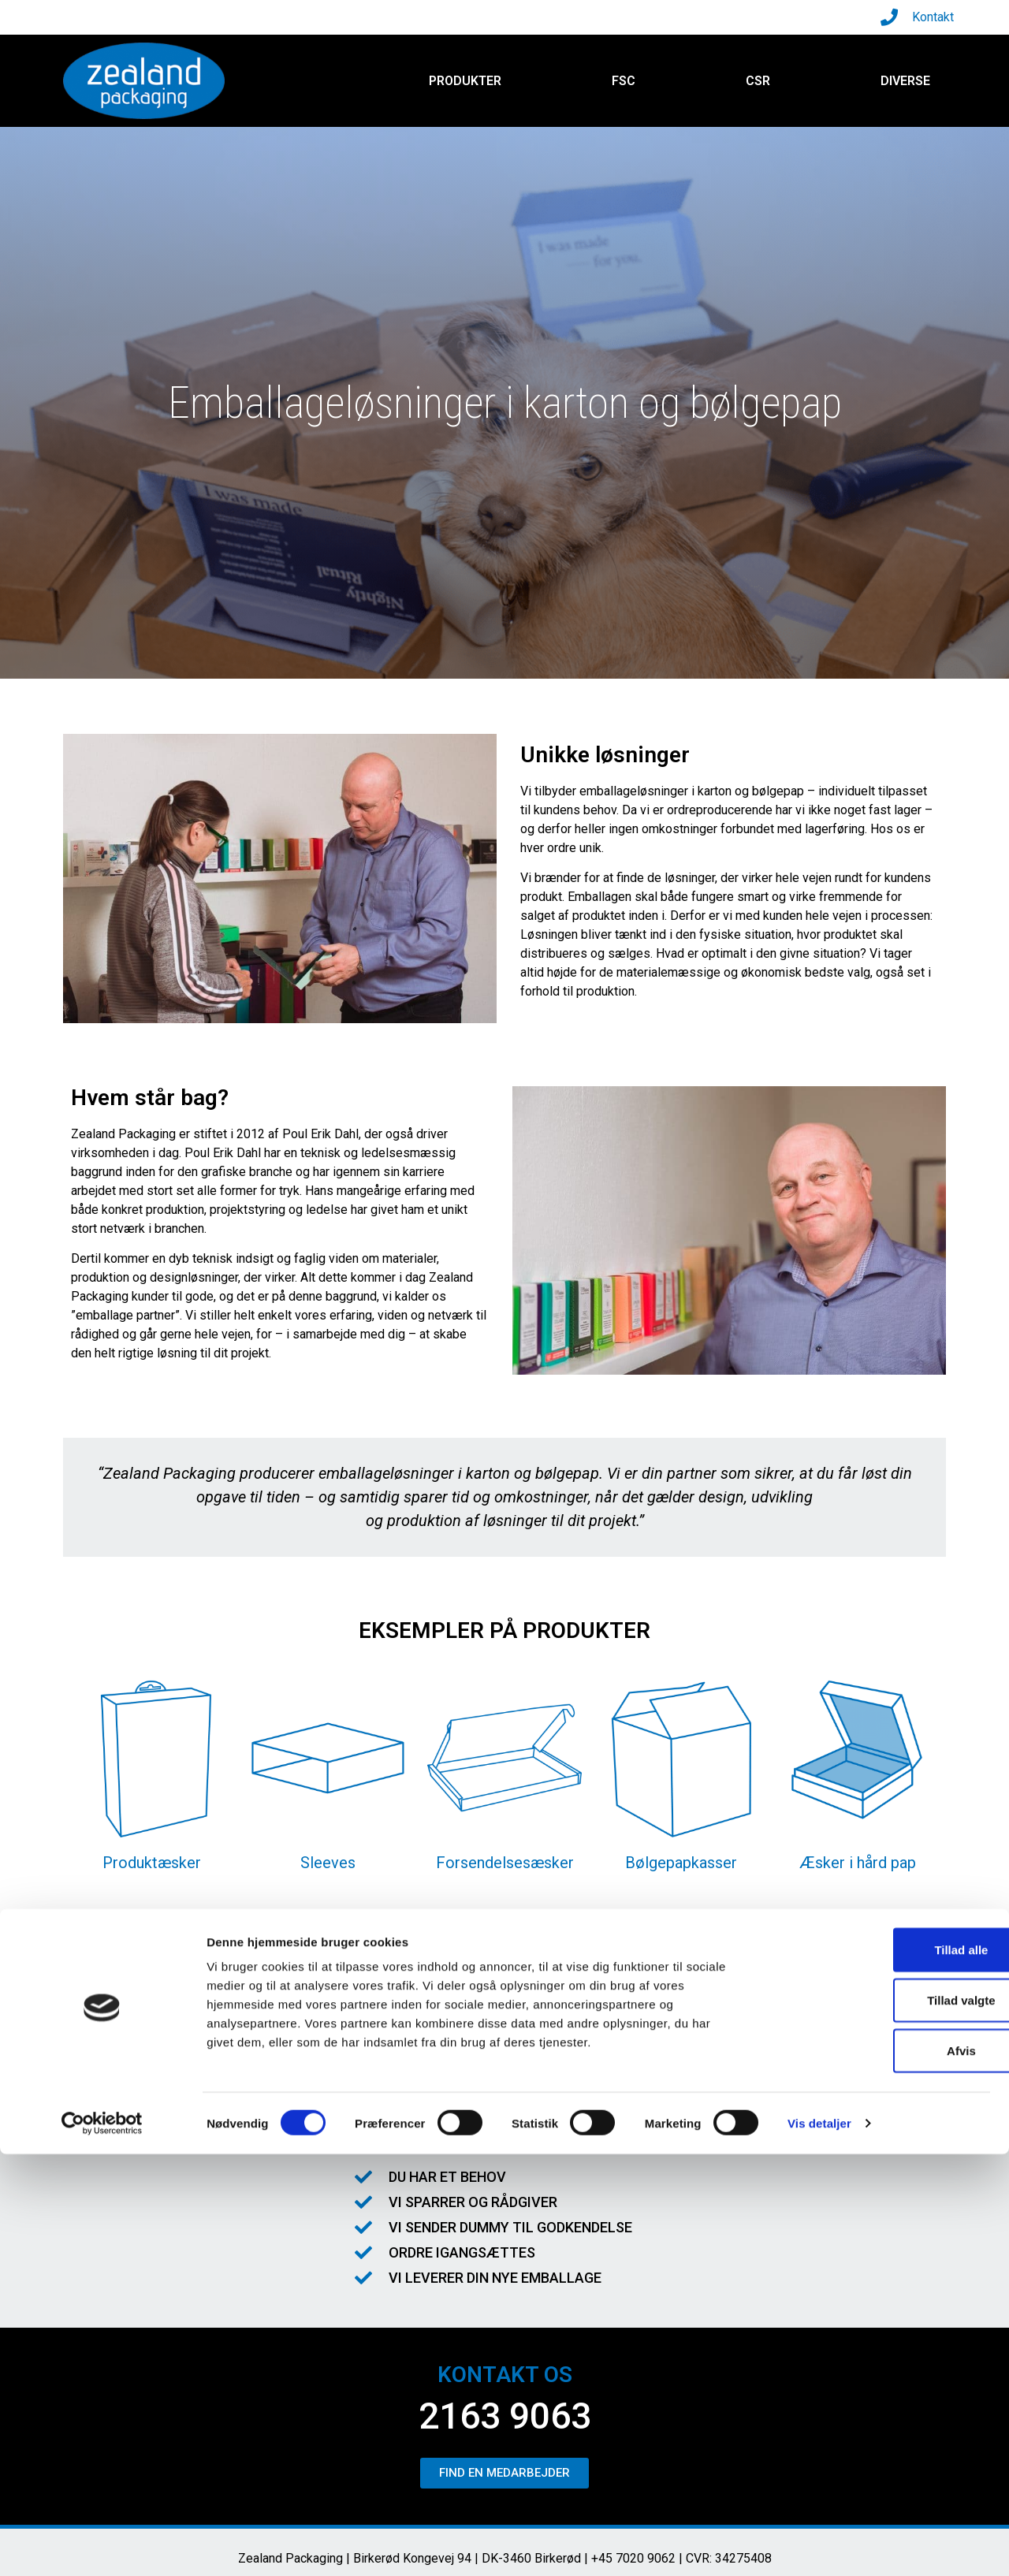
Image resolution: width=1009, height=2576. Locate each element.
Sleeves (328, 1862)
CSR (758, 80)
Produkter (465, 80)
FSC (623, 80)
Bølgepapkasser (681, 1862)
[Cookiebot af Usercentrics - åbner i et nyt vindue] (102, 2545)
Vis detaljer (819, 2545)
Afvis (877, 2472)
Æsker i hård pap (857, 1862)
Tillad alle (877, 2371)
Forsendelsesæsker (505, 1862)
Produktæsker (151, 1862)
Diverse (905, 80)
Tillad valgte (877, 2422)
